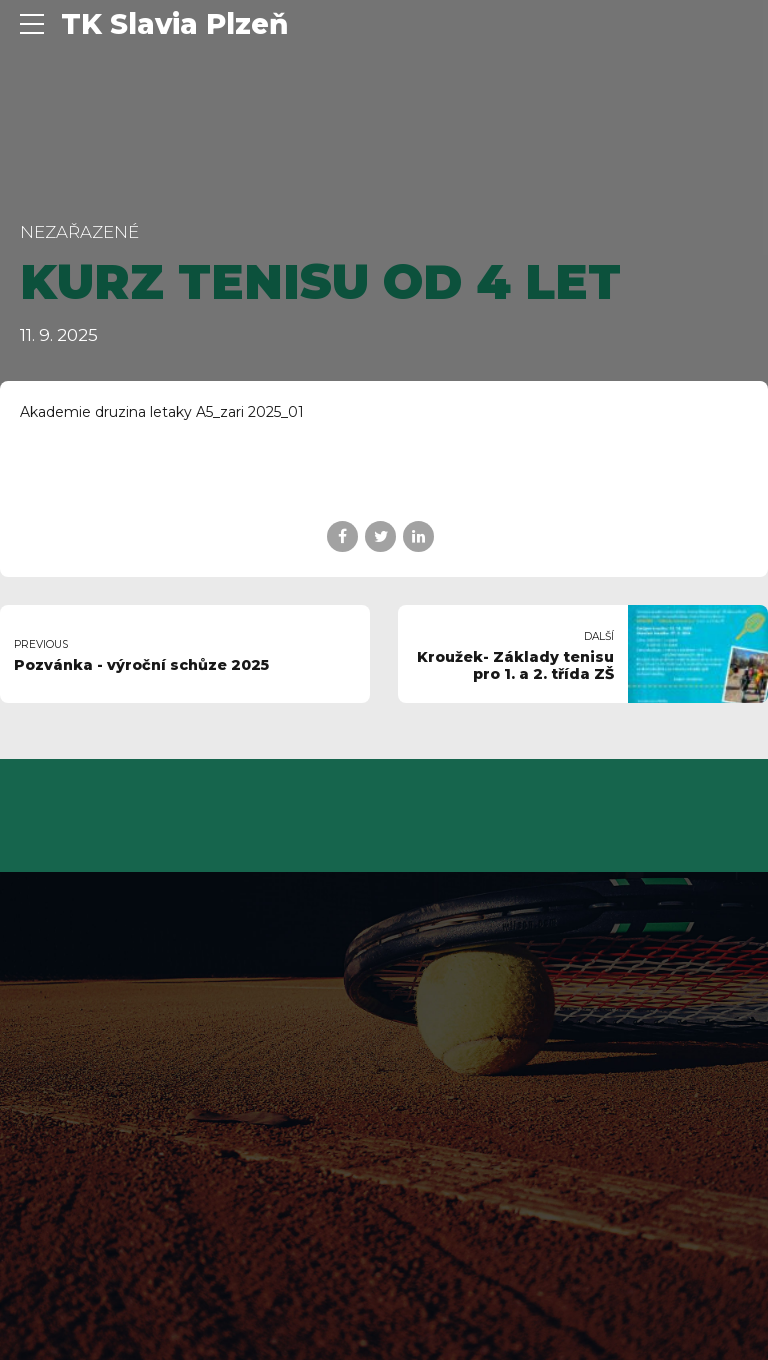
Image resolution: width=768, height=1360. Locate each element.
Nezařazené (79, 232)
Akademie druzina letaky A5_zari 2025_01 (162, 412)
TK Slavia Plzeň (174, 24)
